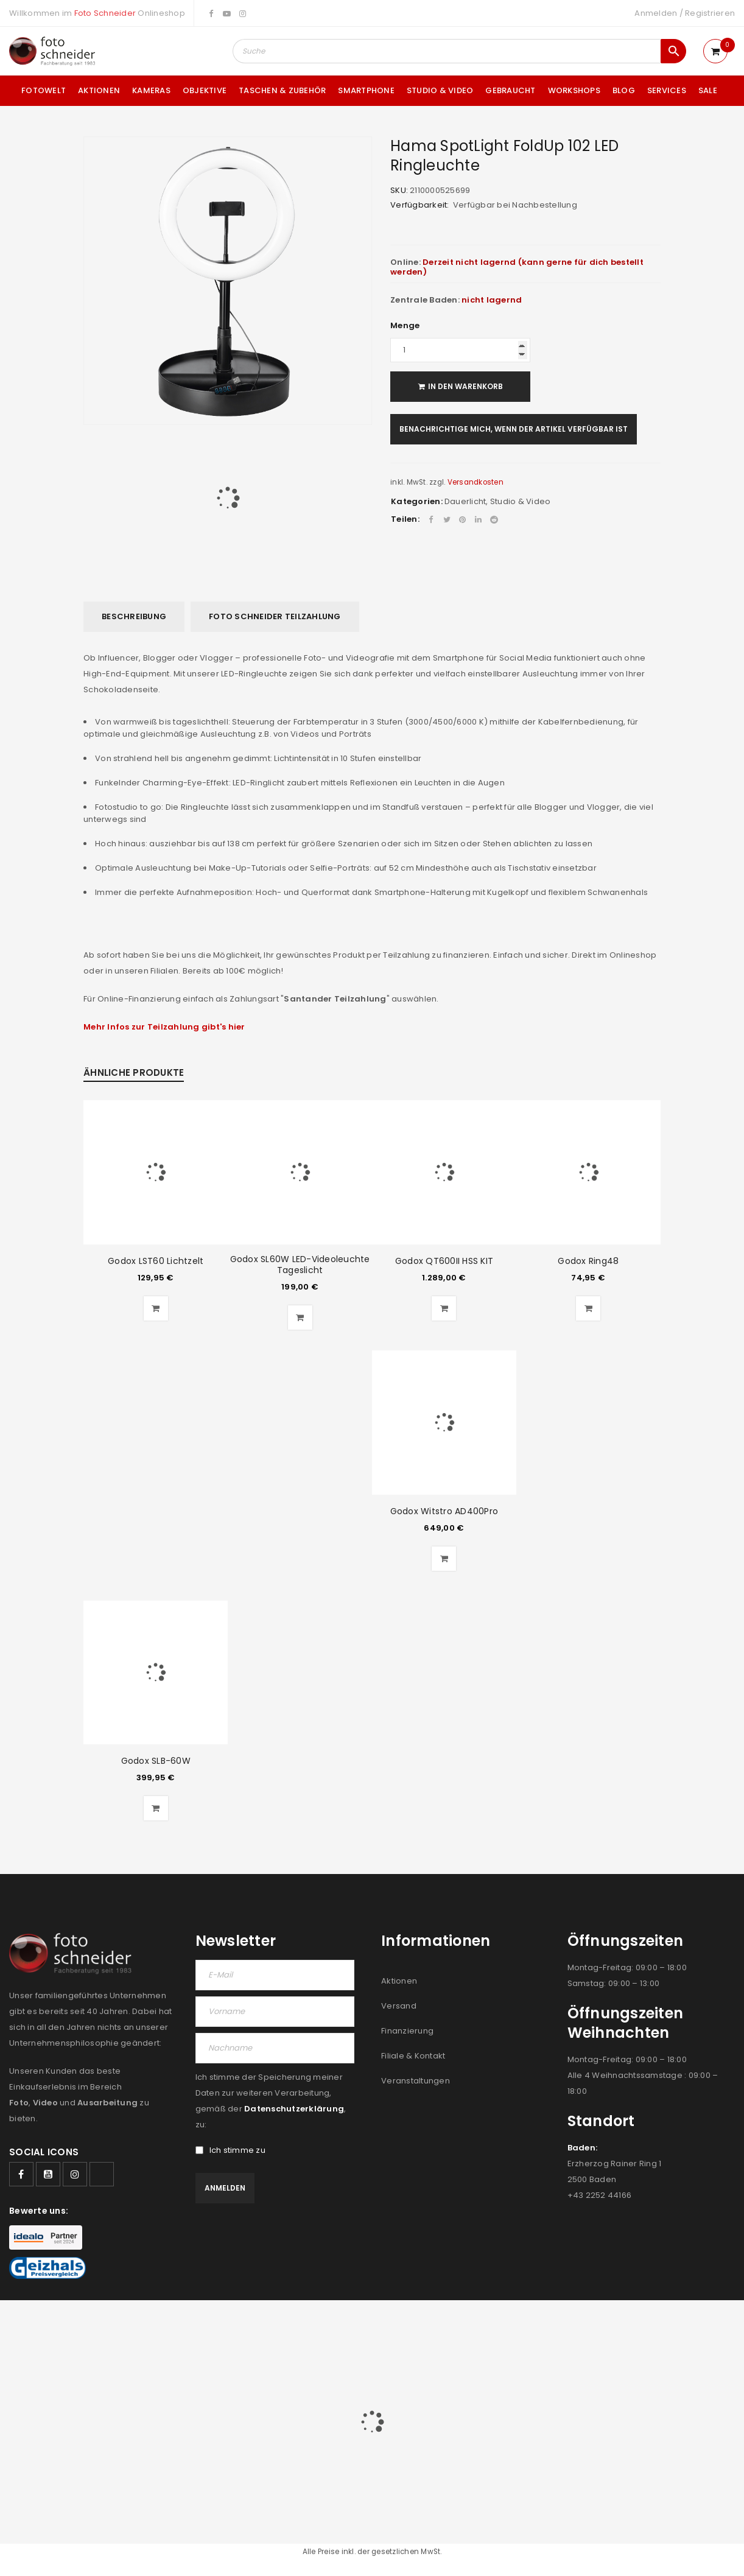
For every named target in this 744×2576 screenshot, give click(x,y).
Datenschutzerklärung (294, 2108)
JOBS (514, 2326)
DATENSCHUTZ (706, 2326)
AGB (486, 2326)
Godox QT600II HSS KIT (444, 1261)
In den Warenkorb (465, 386)
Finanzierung (407, 2031)
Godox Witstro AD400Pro (444, 1511)
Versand (398, 2006)
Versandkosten (475, 482)
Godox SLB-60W (156, 1761)
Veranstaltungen (415, 2080)
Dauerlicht (465, 501)
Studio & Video (520, 501)
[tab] (133, 617)
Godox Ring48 (588, 1261)
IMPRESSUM (644, 2326)
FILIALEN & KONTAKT (573, 2326)
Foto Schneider (105, 13)
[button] (156, 1308)
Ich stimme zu (230, 2150)
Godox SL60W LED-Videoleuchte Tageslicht (300, 1264)
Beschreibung (134, 616)
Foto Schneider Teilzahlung (275, 616)
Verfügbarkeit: (419, 205)
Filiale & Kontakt (413, 2056)
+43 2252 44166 (599, 2195)
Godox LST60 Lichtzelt (155, 1261)
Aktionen (399, 1981)
